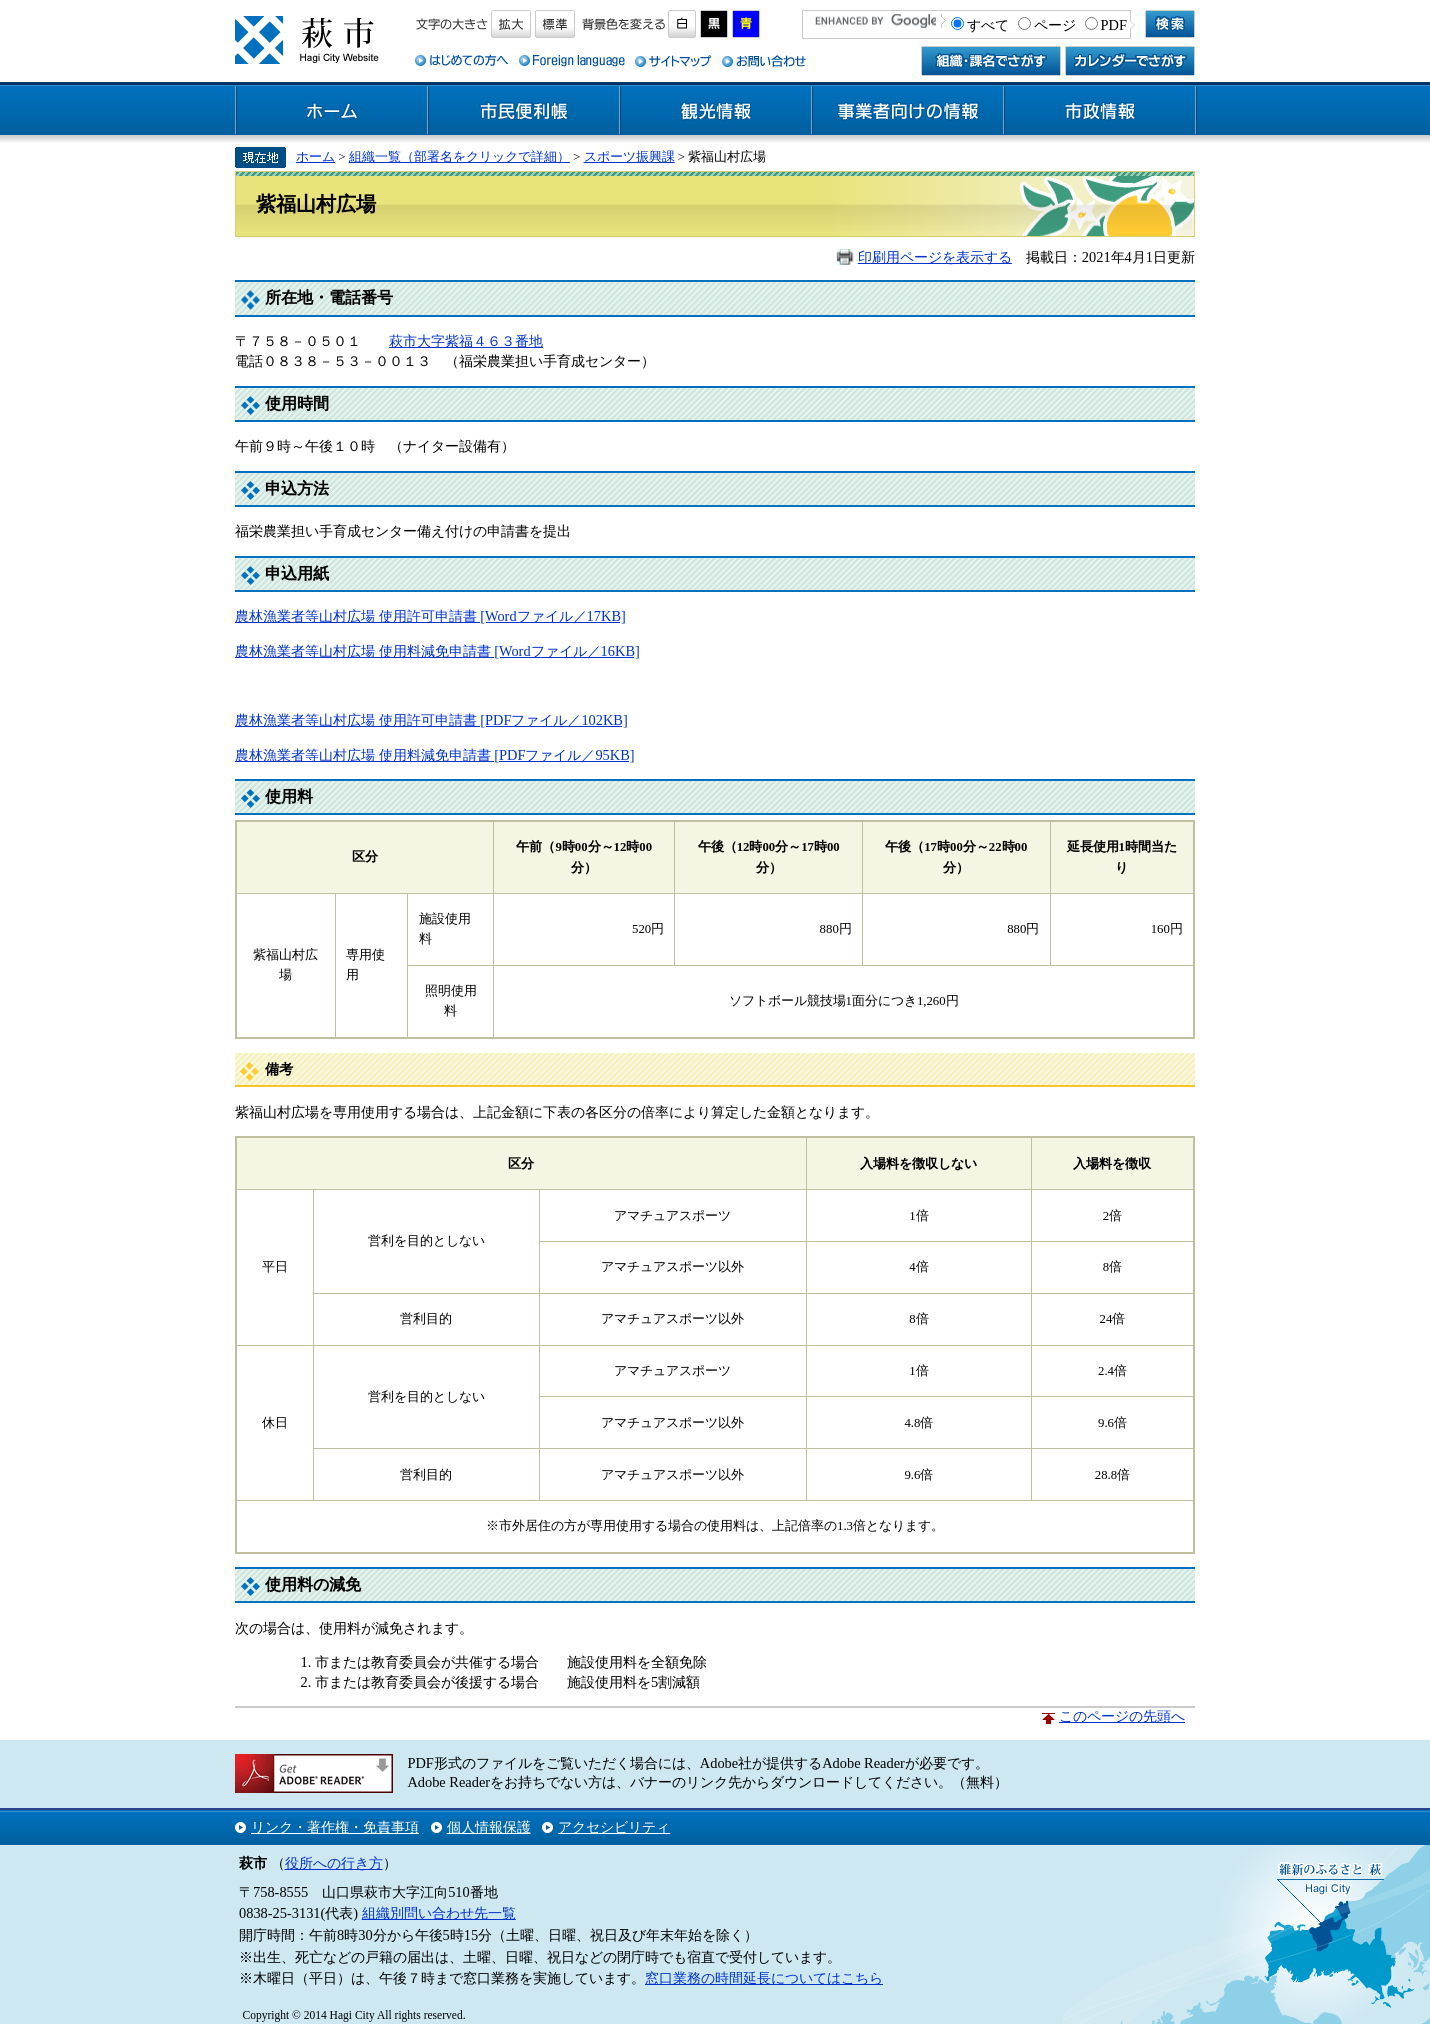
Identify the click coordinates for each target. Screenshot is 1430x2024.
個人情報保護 (489, 1827)
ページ (1055, 25)
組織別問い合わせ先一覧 (439, 1913)
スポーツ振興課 (629, 156)
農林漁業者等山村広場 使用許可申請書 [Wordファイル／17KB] (430, 616)
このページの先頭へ (1122, 1716)
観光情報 (716, 111)
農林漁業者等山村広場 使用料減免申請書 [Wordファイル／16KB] (437, 651)
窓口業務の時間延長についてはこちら (764, 1978)
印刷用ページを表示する (935, 257)
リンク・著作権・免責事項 (335, 1827)
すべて (988, 25)
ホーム (332, 111)
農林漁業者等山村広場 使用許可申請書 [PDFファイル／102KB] (431, 720)
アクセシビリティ (614, 1827)
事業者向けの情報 (908, 111)
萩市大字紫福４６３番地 (466, 341)
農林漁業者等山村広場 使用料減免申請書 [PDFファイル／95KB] (435, 755)
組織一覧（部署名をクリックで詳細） (459, 156)
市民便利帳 (524, 111)
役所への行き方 (334, 1863)
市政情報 (1100, 111)
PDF (1114, 25)
